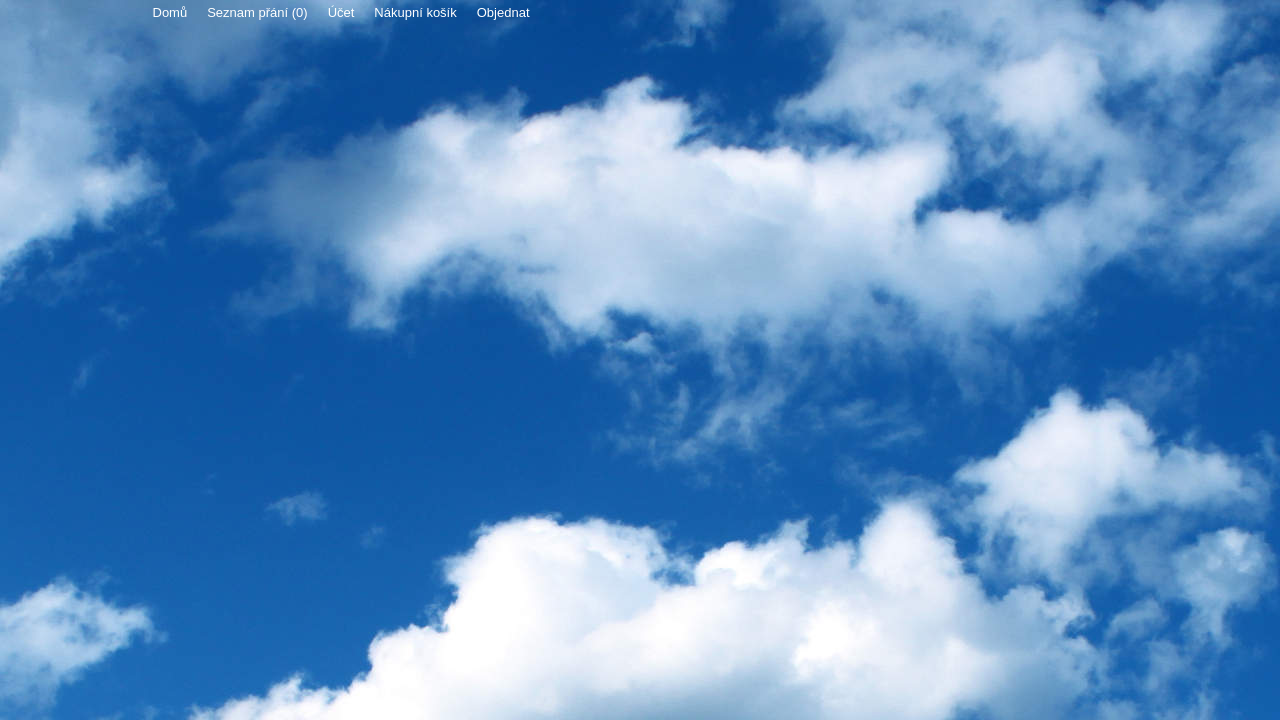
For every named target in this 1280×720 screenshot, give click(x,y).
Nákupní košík (415, 12)
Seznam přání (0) (257, 12)
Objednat (503, 12)
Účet (341, 12)
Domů (170, 12)
